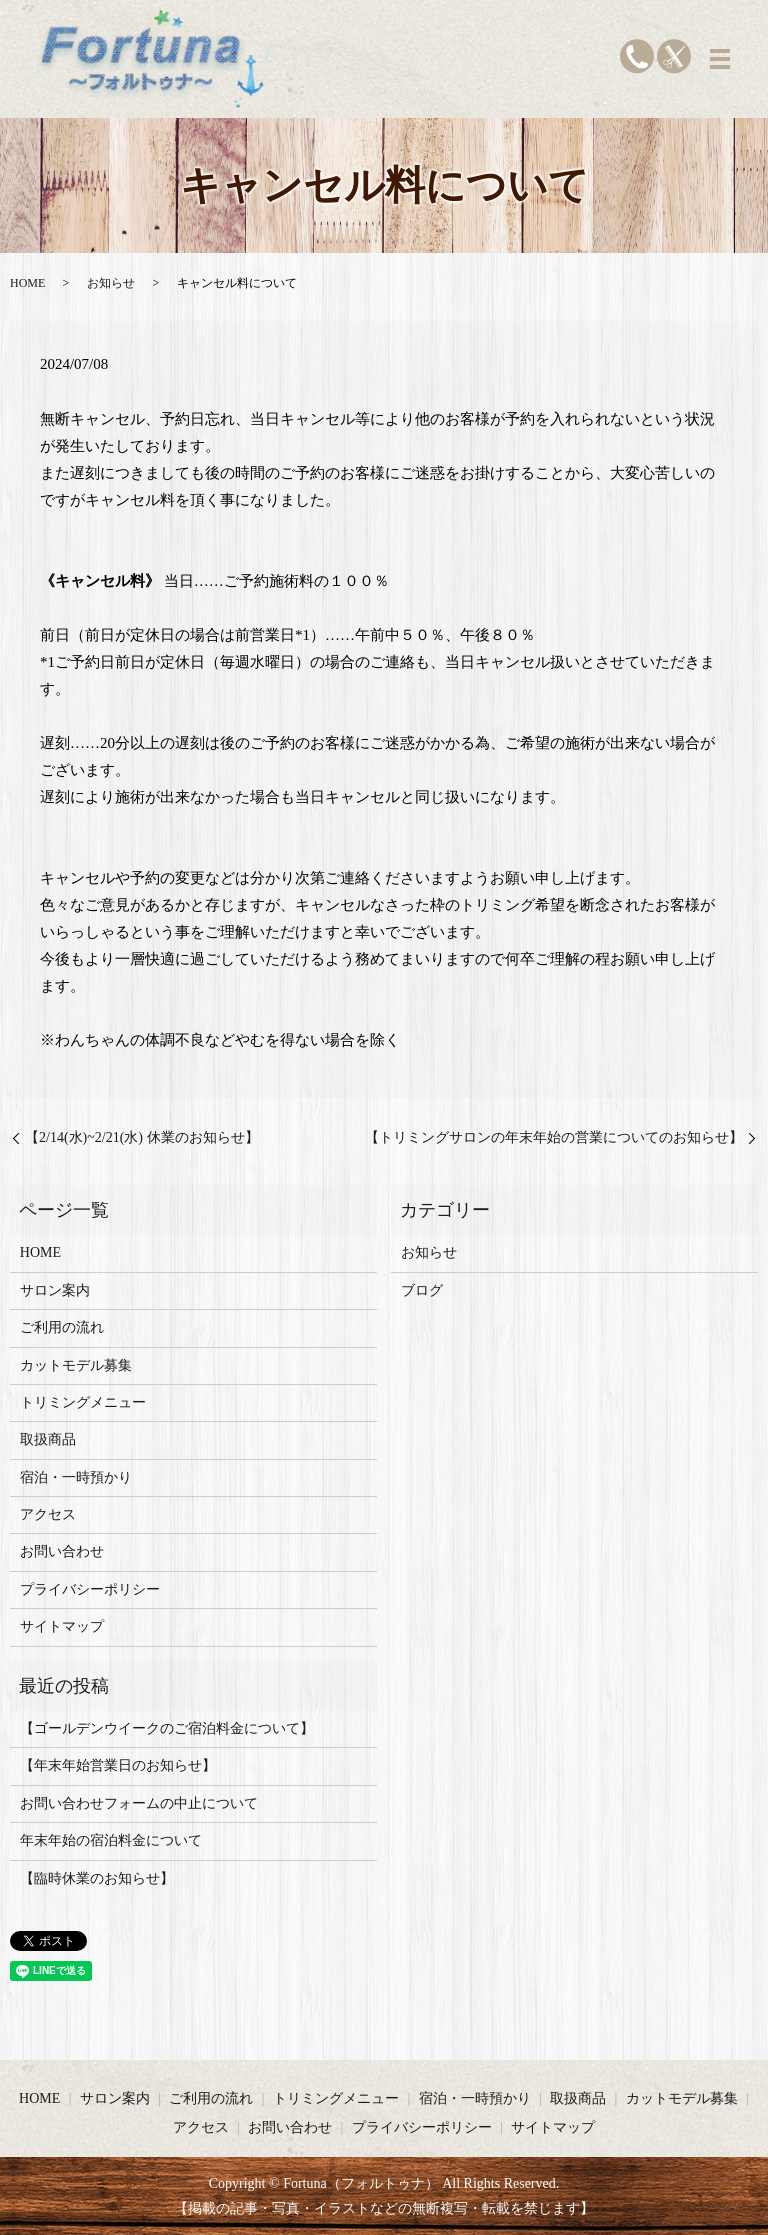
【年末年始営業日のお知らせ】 (118, 1765)
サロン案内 (55, 1290)
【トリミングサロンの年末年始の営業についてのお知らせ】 (554, 1137)
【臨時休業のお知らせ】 (97, 1878)
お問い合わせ (62, 1551)
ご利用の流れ (62, 1327)
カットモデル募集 (76, 1365)
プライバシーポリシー (90, 1589)
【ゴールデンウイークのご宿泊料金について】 (167, 1728)
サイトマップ (62, 1626)
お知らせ (111, 283)
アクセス (48, 1514)
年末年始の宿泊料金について (111, 1840)
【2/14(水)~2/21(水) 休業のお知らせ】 (142, 1137)
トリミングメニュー (83, 1402)
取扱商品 (48, 1439)
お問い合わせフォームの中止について (139, 1803)
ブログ (422, 1290)
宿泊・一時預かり (76, 1477)
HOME (27, 283)
